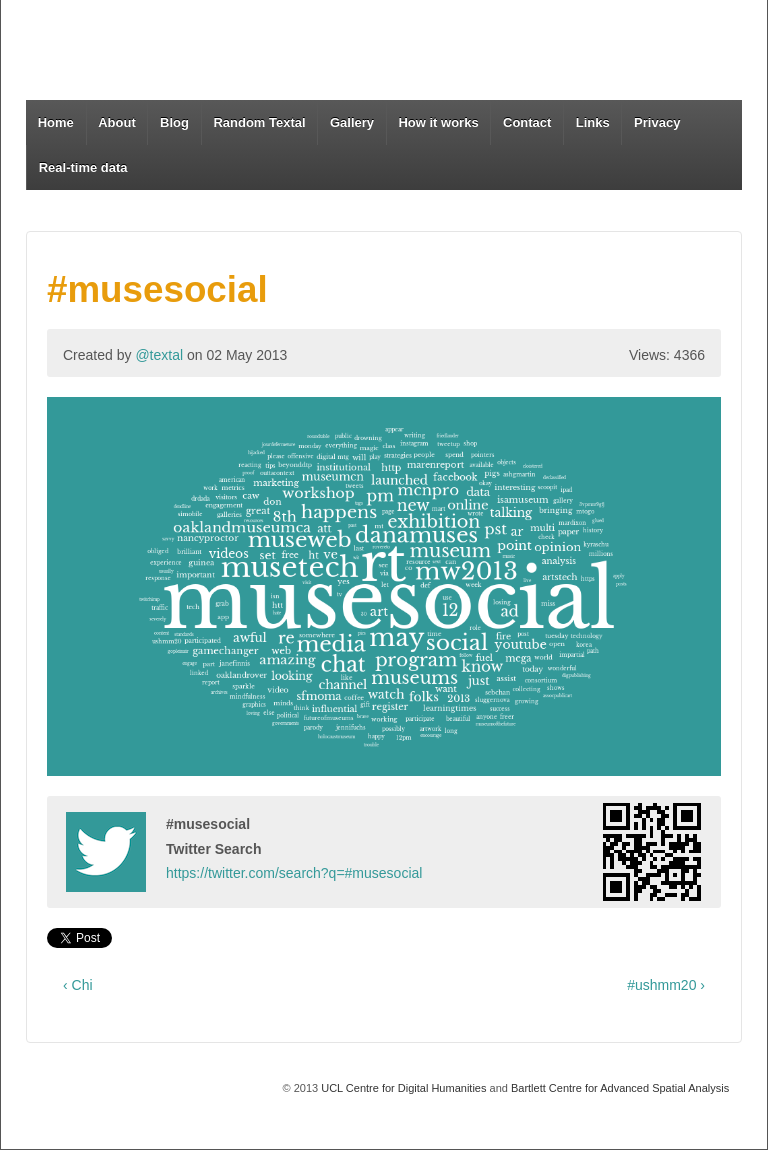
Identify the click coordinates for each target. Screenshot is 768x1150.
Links (593, 122)
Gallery (352, 122)
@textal (159, 355)
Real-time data (83, 167)
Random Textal (259, 122)
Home (56, 122)
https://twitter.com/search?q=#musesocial (294, 873)
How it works (438, 122)
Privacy (657, 122)
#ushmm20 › (666, 985)
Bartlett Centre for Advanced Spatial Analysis (620, 1088)
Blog (174, 122)
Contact (527, 122)
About (117, 122)
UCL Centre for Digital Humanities (403, 1088)
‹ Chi (78, 985)
